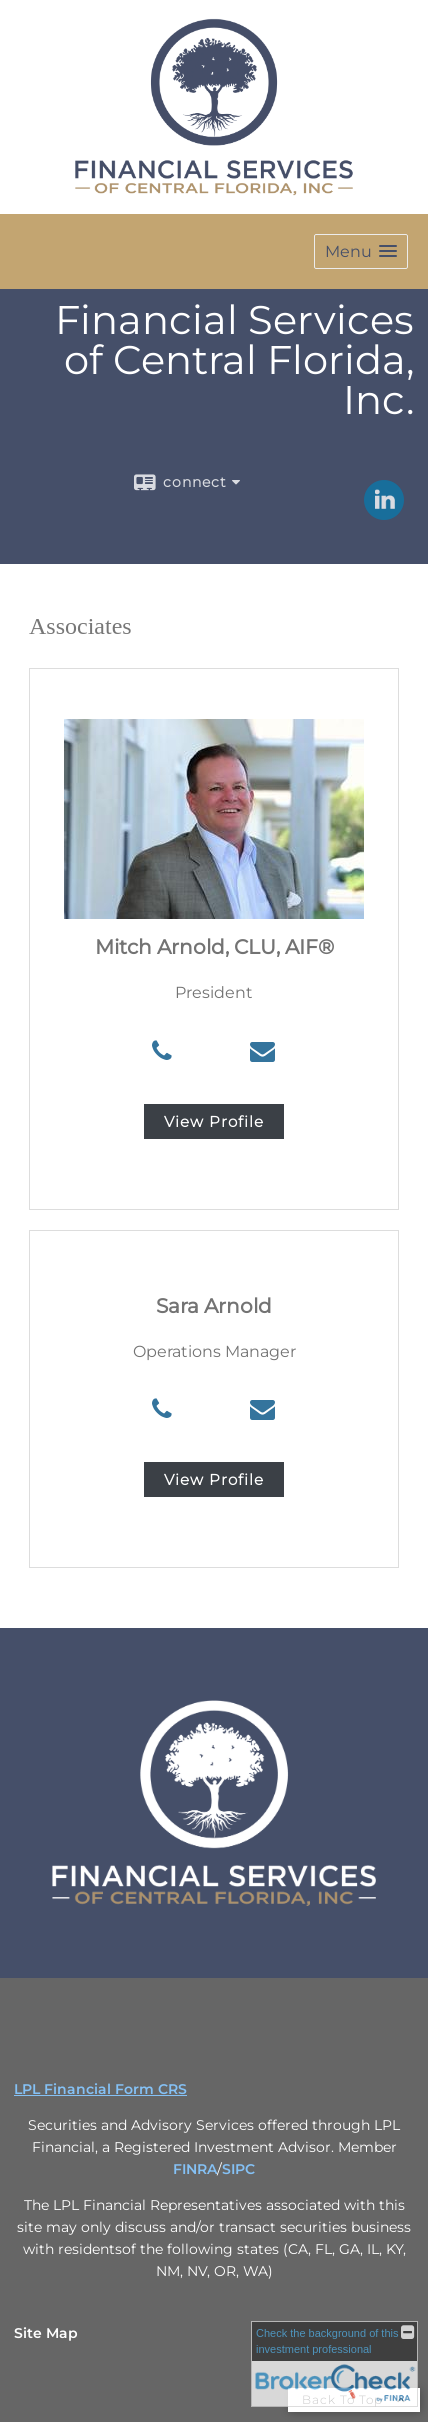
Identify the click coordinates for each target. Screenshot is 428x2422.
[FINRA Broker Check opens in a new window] (334, 2364)
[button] (361, 251)
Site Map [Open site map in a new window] (46, 2333)
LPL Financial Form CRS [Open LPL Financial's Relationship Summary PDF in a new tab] (100, 2089)
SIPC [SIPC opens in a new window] (238, 2169)
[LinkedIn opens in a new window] (384, 513)
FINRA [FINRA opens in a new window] (195, 2169)
